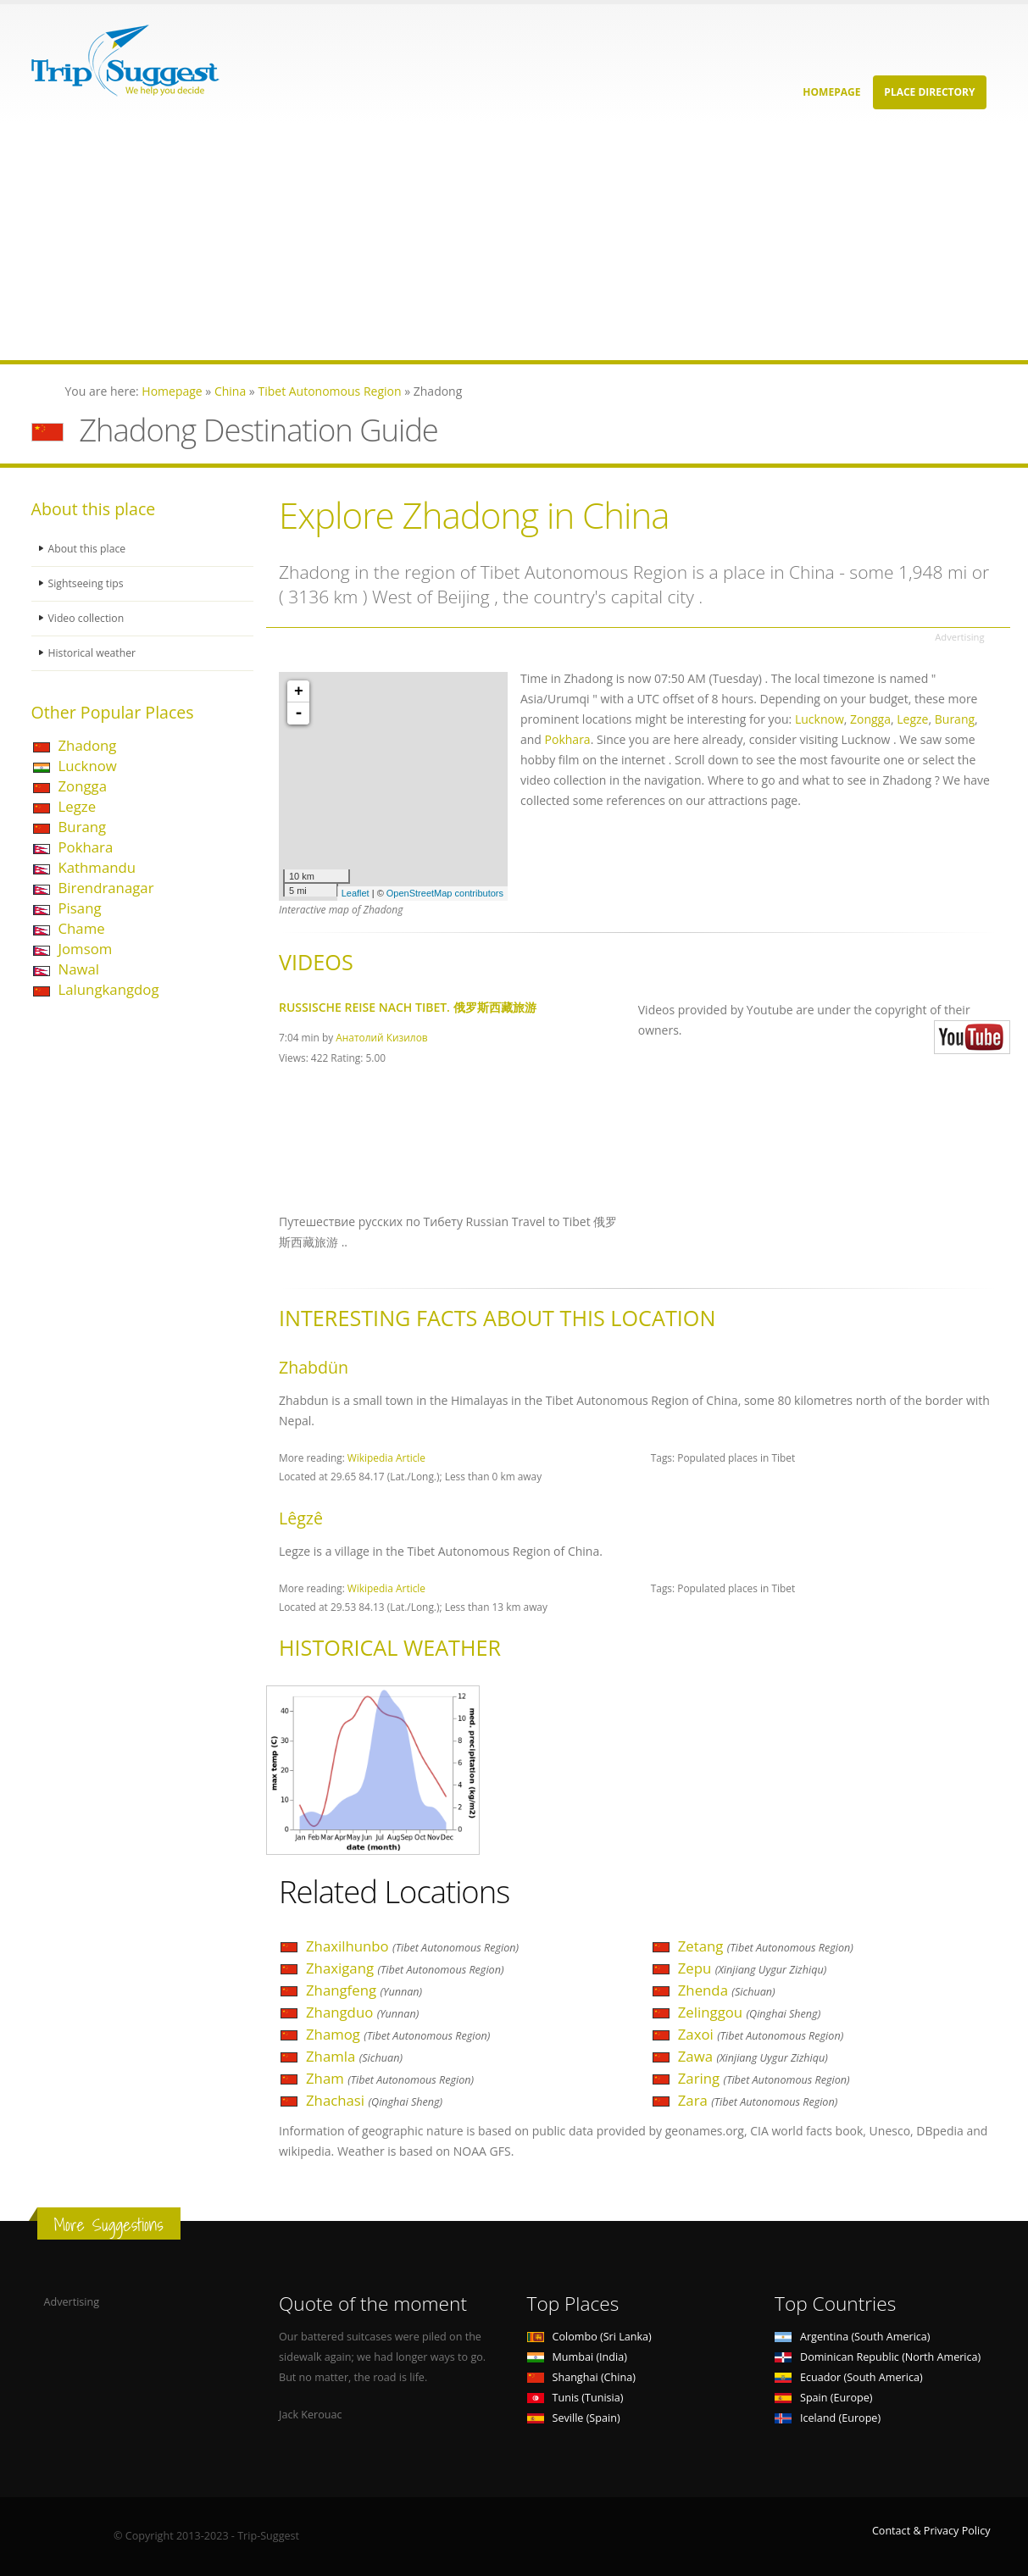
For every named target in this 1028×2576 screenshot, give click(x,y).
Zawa (753, 2056)
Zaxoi (760, 2034)
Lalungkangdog (108, 989)
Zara (758, 2100)
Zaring (764, 2078)
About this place (88, 548)
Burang (82, 826)
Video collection (87, 618)
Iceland (828, 2418)
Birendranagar (106, 887)
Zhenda (726, 1990)
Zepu (752, 1968)
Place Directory (929, 92)
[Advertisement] (508, 241)
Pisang (80, 908)
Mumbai (577, 2357)
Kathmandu (97, 867)
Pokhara (86, 847)
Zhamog (398, 2034)
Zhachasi (374, 2100)
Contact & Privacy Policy (931, 2530)
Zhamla (354, 2056)
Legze (77, 806)
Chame (81, 928)
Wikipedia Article (386, 1457)
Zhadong (87, 745)
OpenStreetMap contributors (444, 893)
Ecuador (849, 2377)
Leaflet (356, 893)
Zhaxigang (405, 1968)
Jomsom (85, 948)
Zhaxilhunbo (412, 1946)
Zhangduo (362, 2012)
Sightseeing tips (87, 583)
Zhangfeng (364, 1990)
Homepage (831, 92)
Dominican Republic (878, 2357)
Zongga (83, 786)
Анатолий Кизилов (381, 1037)
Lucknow (87, 765)
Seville (573, 2418)
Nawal (79, 969)
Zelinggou (749, 2012)
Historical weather (93, 653)
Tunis (575, 2397)
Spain (823, 2397)
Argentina (853, 2336)
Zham (390, 2078)
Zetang (765, 1946)
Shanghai (581, 2377)
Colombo (589, 2336)
